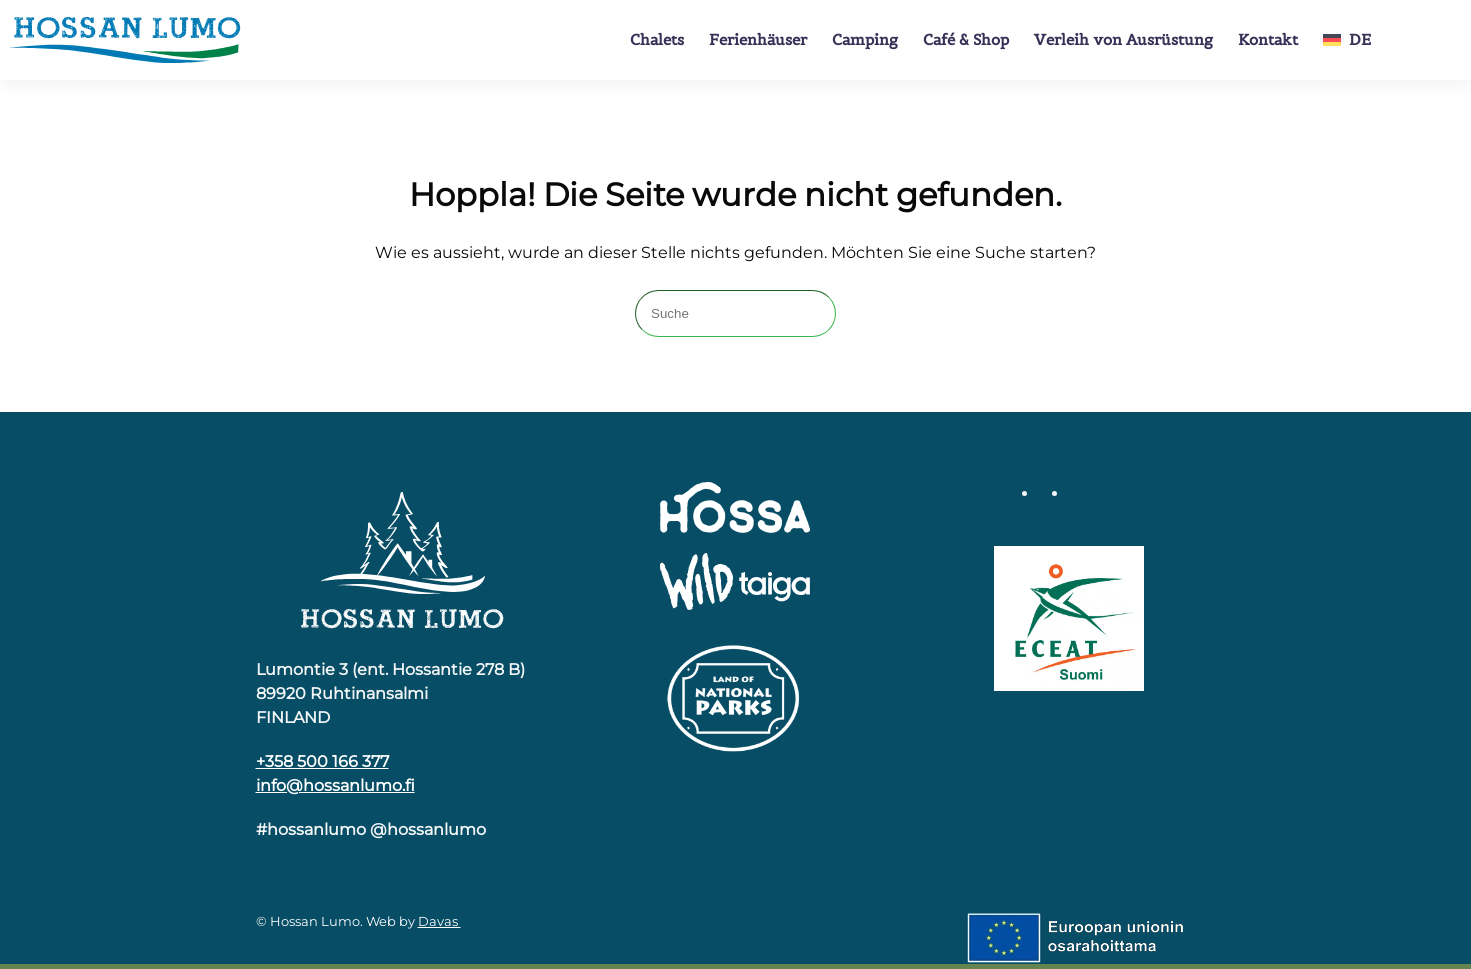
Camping (865, 39)
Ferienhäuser (758, 39)
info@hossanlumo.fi (335, 785)
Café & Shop (966, 39)
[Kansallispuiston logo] (735, 696)
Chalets (657, 39)
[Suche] (735, 313)
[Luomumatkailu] (1069, 617)
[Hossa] (402, 558)
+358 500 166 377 (322, 761)
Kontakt (1268, 39)
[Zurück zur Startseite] (125, 40)
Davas (439, 921)
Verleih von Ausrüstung (1123, 39)
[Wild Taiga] (735, 582)
